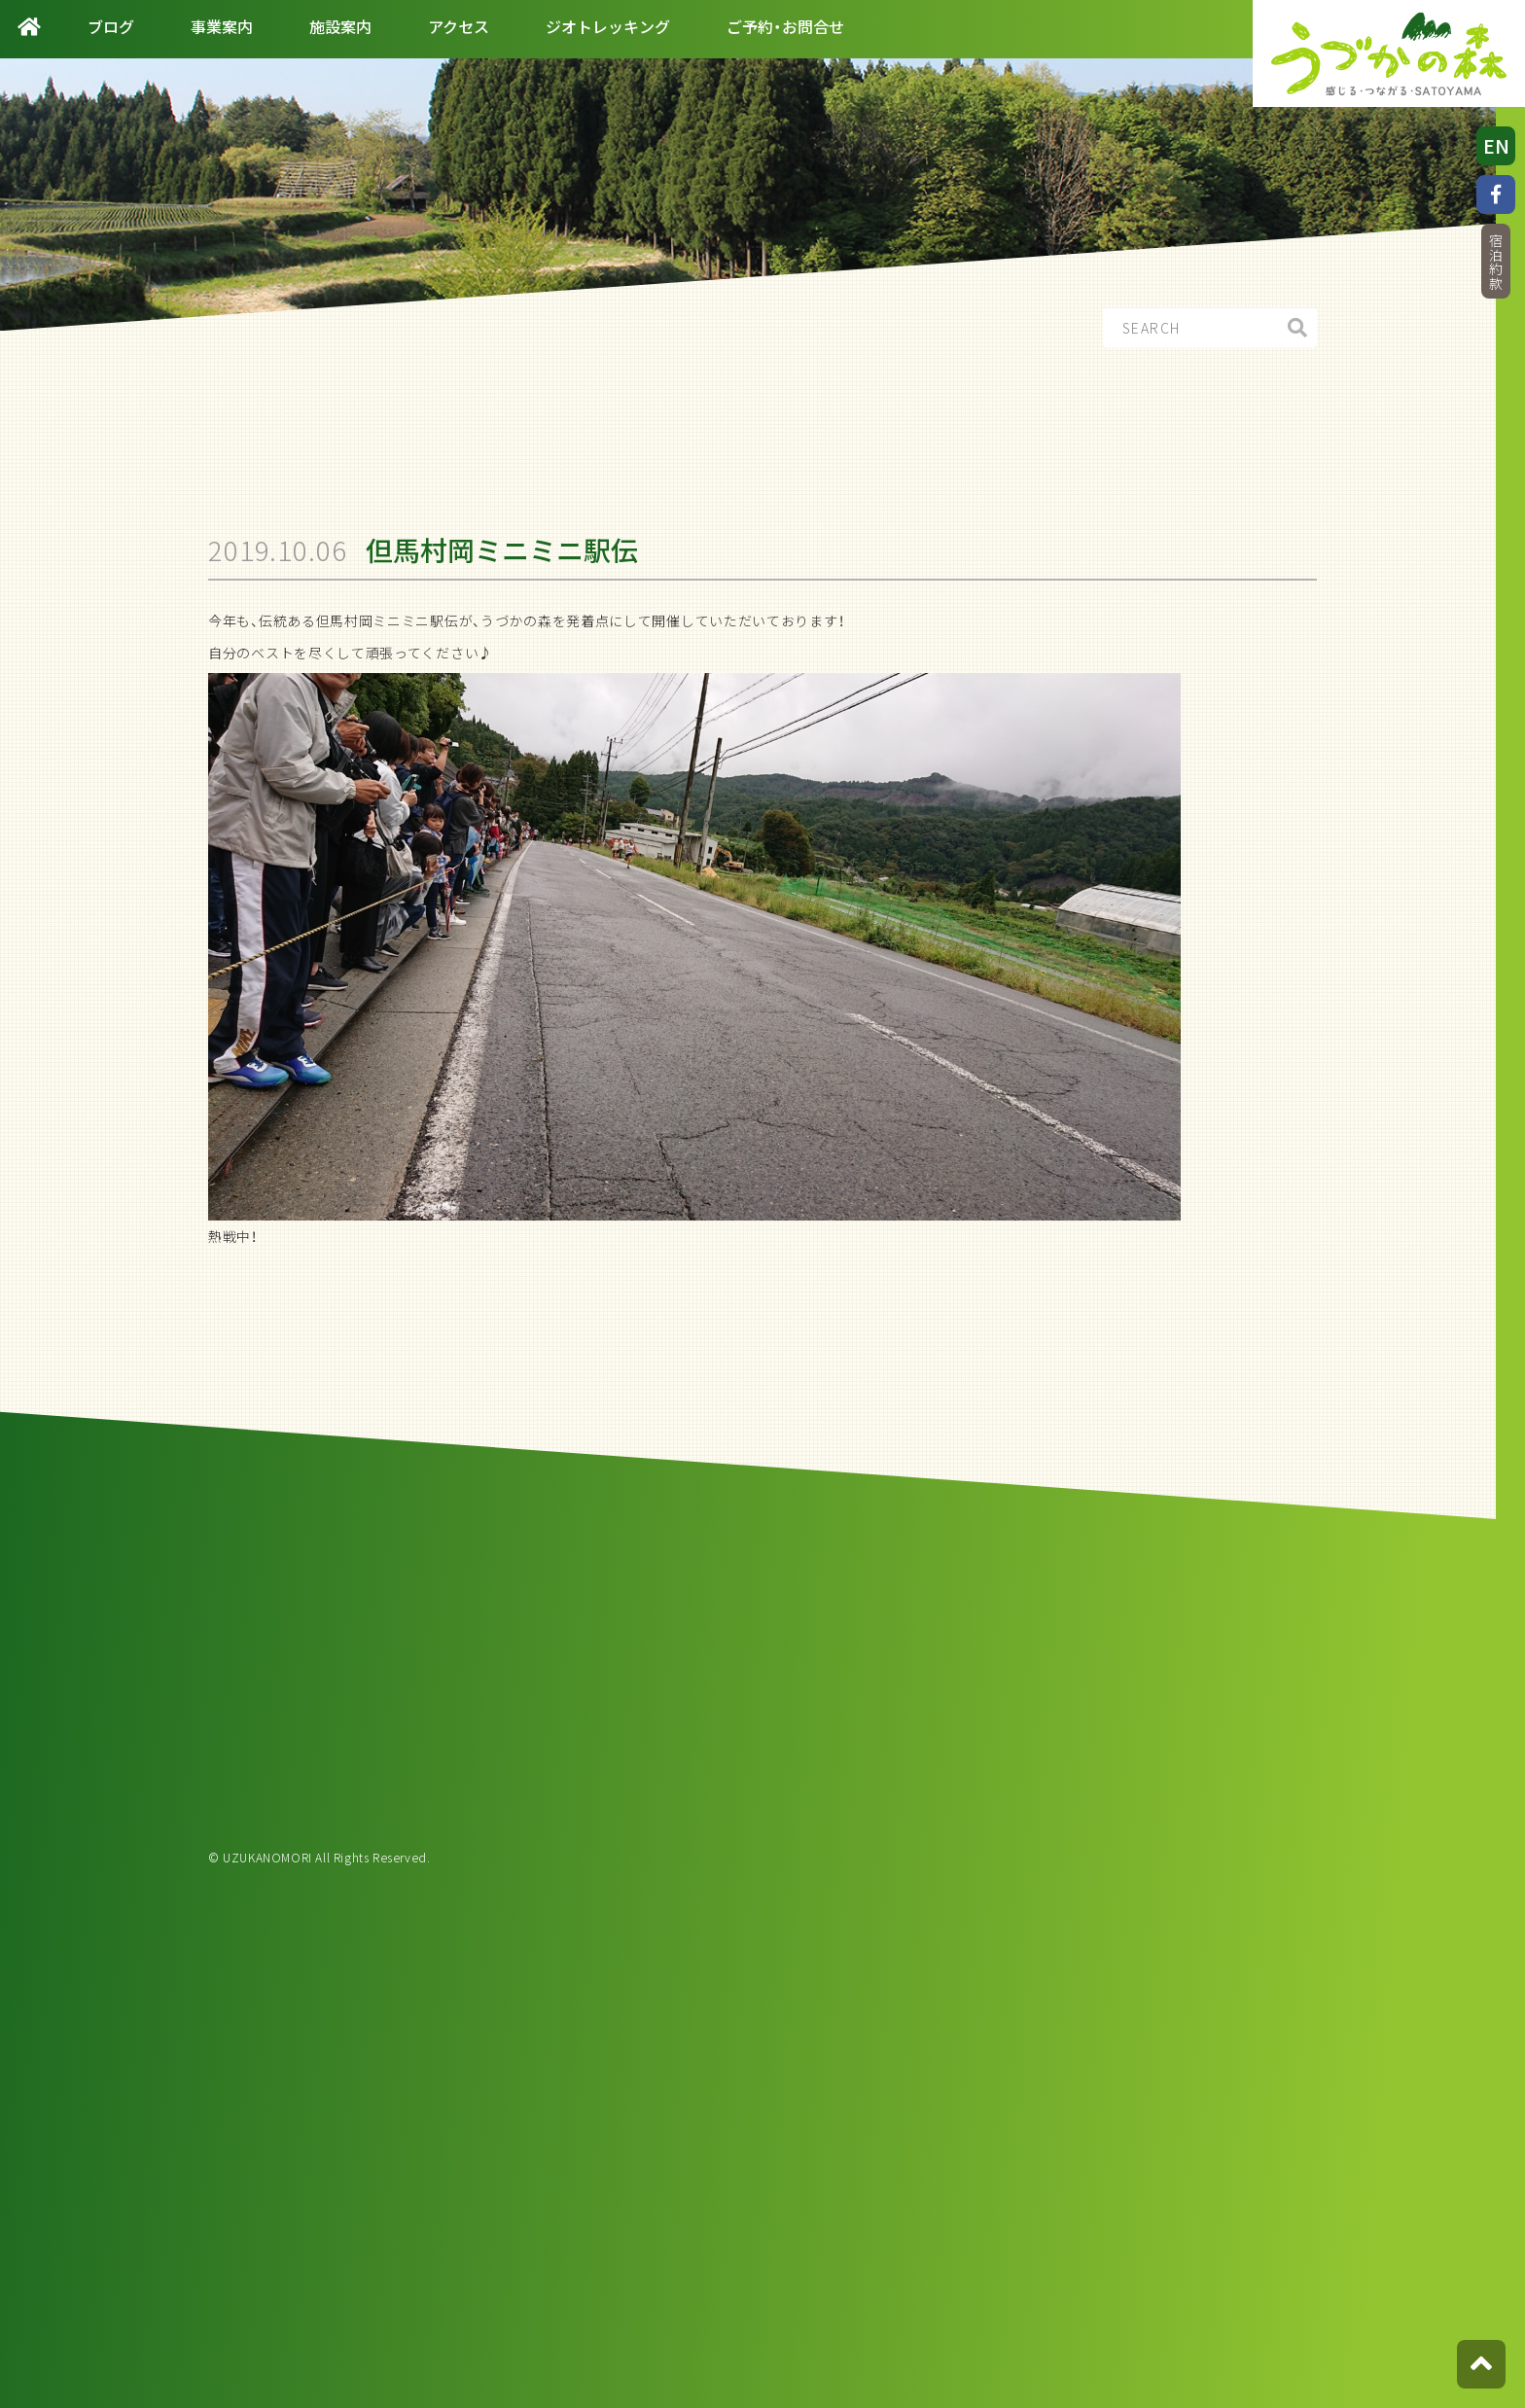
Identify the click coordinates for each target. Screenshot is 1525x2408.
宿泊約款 (1496, 262)
